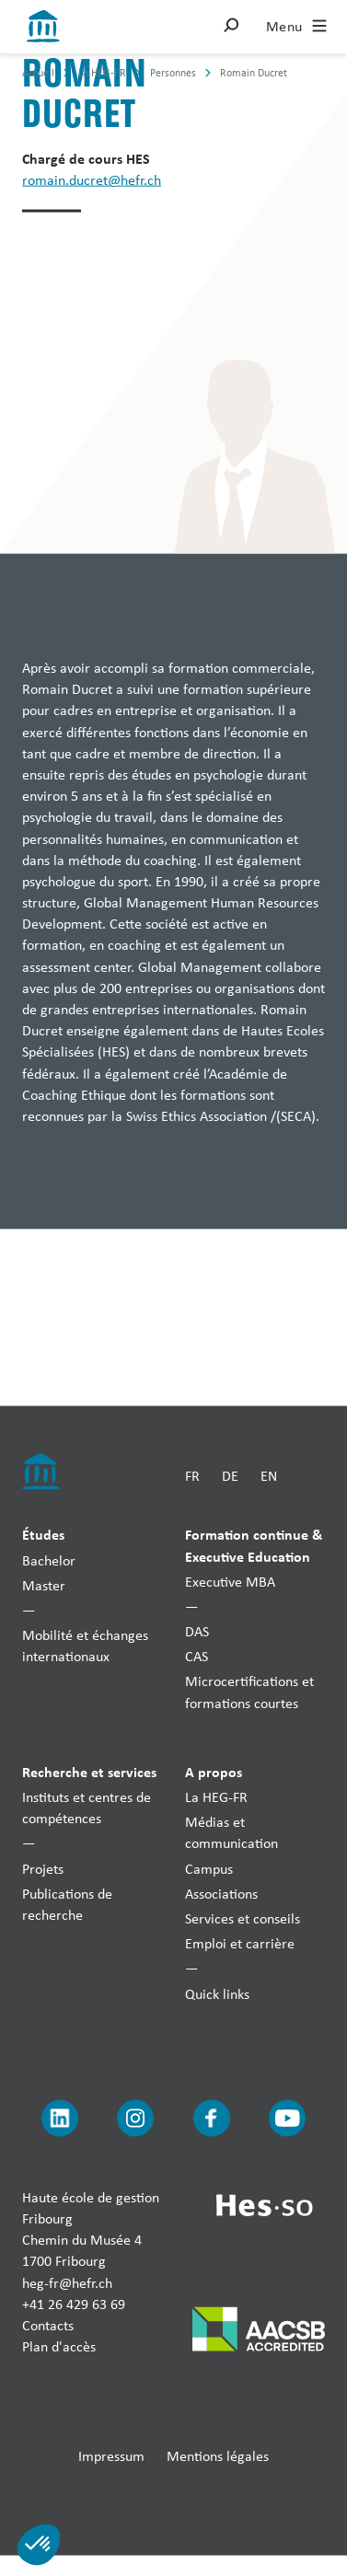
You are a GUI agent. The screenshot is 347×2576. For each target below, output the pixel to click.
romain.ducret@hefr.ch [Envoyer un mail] (91, 180)
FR (192, 1474)
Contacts (48, 2325)
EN (268, 1474)
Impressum (111, 2456)
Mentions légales (218, 2456)
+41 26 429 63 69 (73, 2303)
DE (230, 1474)
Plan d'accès (59, 2346)
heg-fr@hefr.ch (67, 2282)
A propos (213, 1771)
